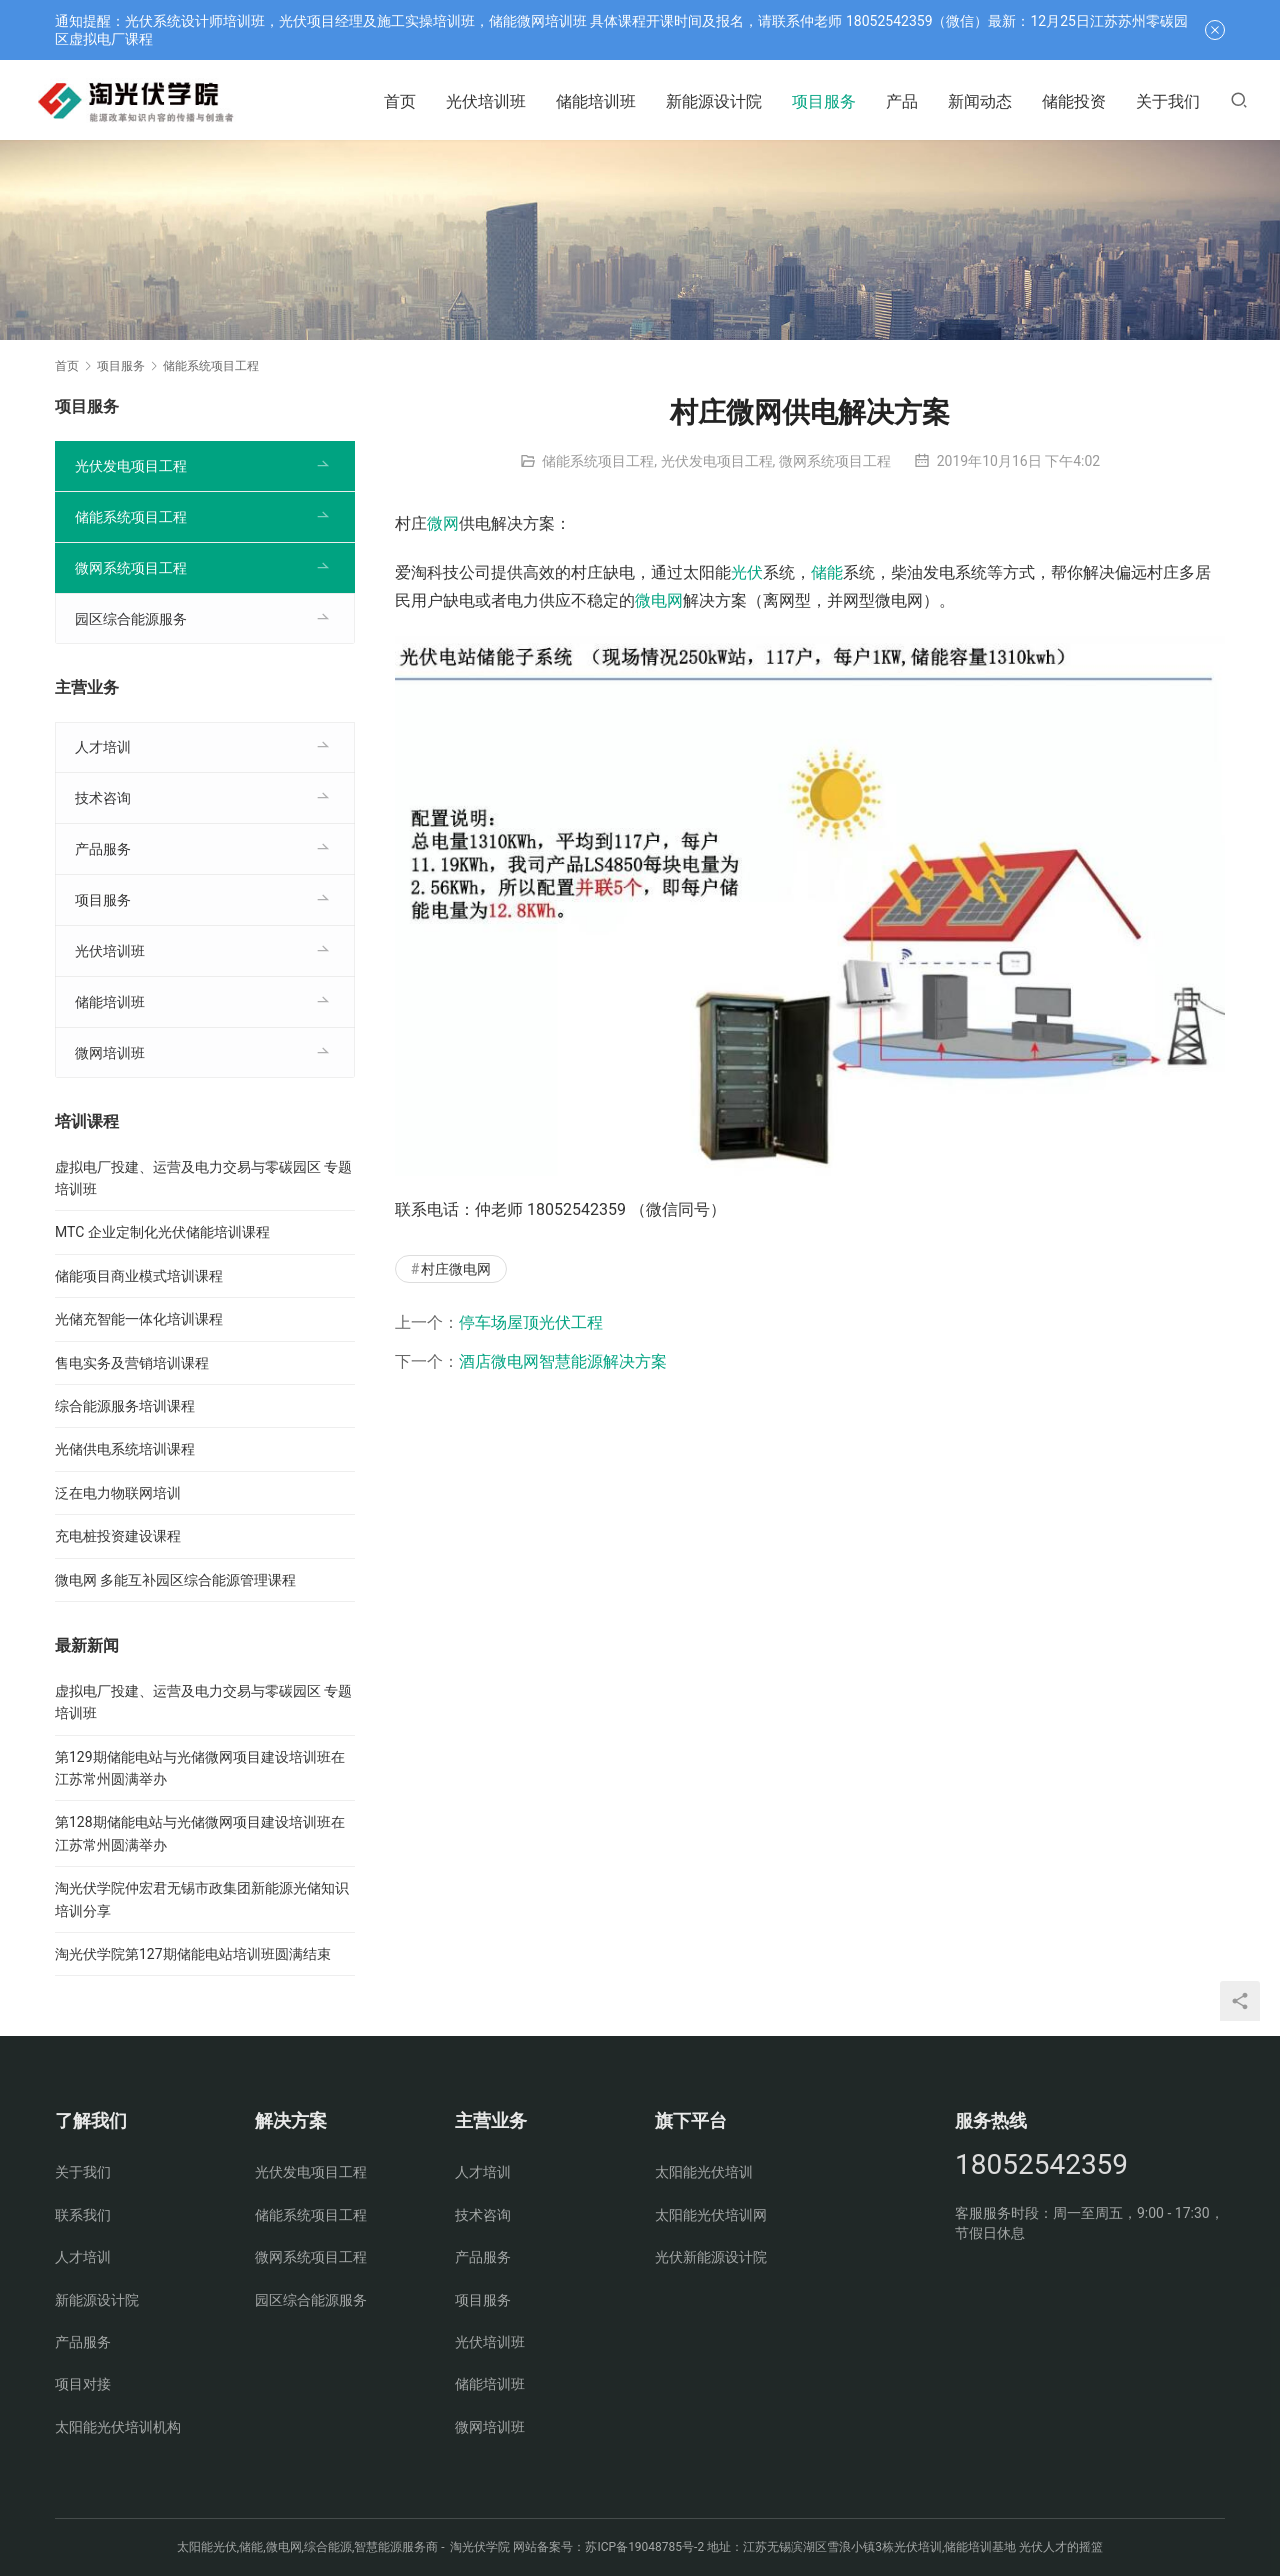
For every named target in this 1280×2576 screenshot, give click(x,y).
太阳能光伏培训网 (711, 2215)
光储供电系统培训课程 (125, 1449)
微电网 (659, 600)
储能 (827, 572)
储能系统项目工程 (598, 461)
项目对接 (83, 2384)
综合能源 (328, 2547)
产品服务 (103, 849)
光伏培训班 (486, 101)
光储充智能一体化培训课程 (139, 1319)
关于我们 (1168, 101)
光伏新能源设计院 (711, 2257)
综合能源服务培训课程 (125, 1406)
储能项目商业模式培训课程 (139, 1276)
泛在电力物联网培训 (118, 1493)
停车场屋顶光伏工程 (531, 1322)
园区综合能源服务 (131, 619)
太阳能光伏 (207, 2547)
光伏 (747, 572)
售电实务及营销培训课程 (132, 1363)
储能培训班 (596, 101)
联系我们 (83, 2215)
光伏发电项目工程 (717, 461)
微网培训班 (110, 1053)
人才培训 (103, 747)
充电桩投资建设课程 (118, 1536)
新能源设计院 (714, 101)
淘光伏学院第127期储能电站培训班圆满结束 (193, 1954)
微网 (443, 523)
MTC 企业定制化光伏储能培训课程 (162, 1232)
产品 (902, 101)
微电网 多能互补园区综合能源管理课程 (175, 1580)
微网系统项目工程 (835, 461)
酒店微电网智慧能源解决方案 (563, 1361)
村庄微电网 (456, 1269)
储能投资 (1074, 101)
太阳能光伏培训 (704, 2172)
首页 (400, 101)
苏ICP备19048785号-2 (644, 2547)
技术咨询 (103, 798)
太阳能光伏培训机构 (118, 2427)
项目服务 (824, 101)
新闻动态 (980, 101)
